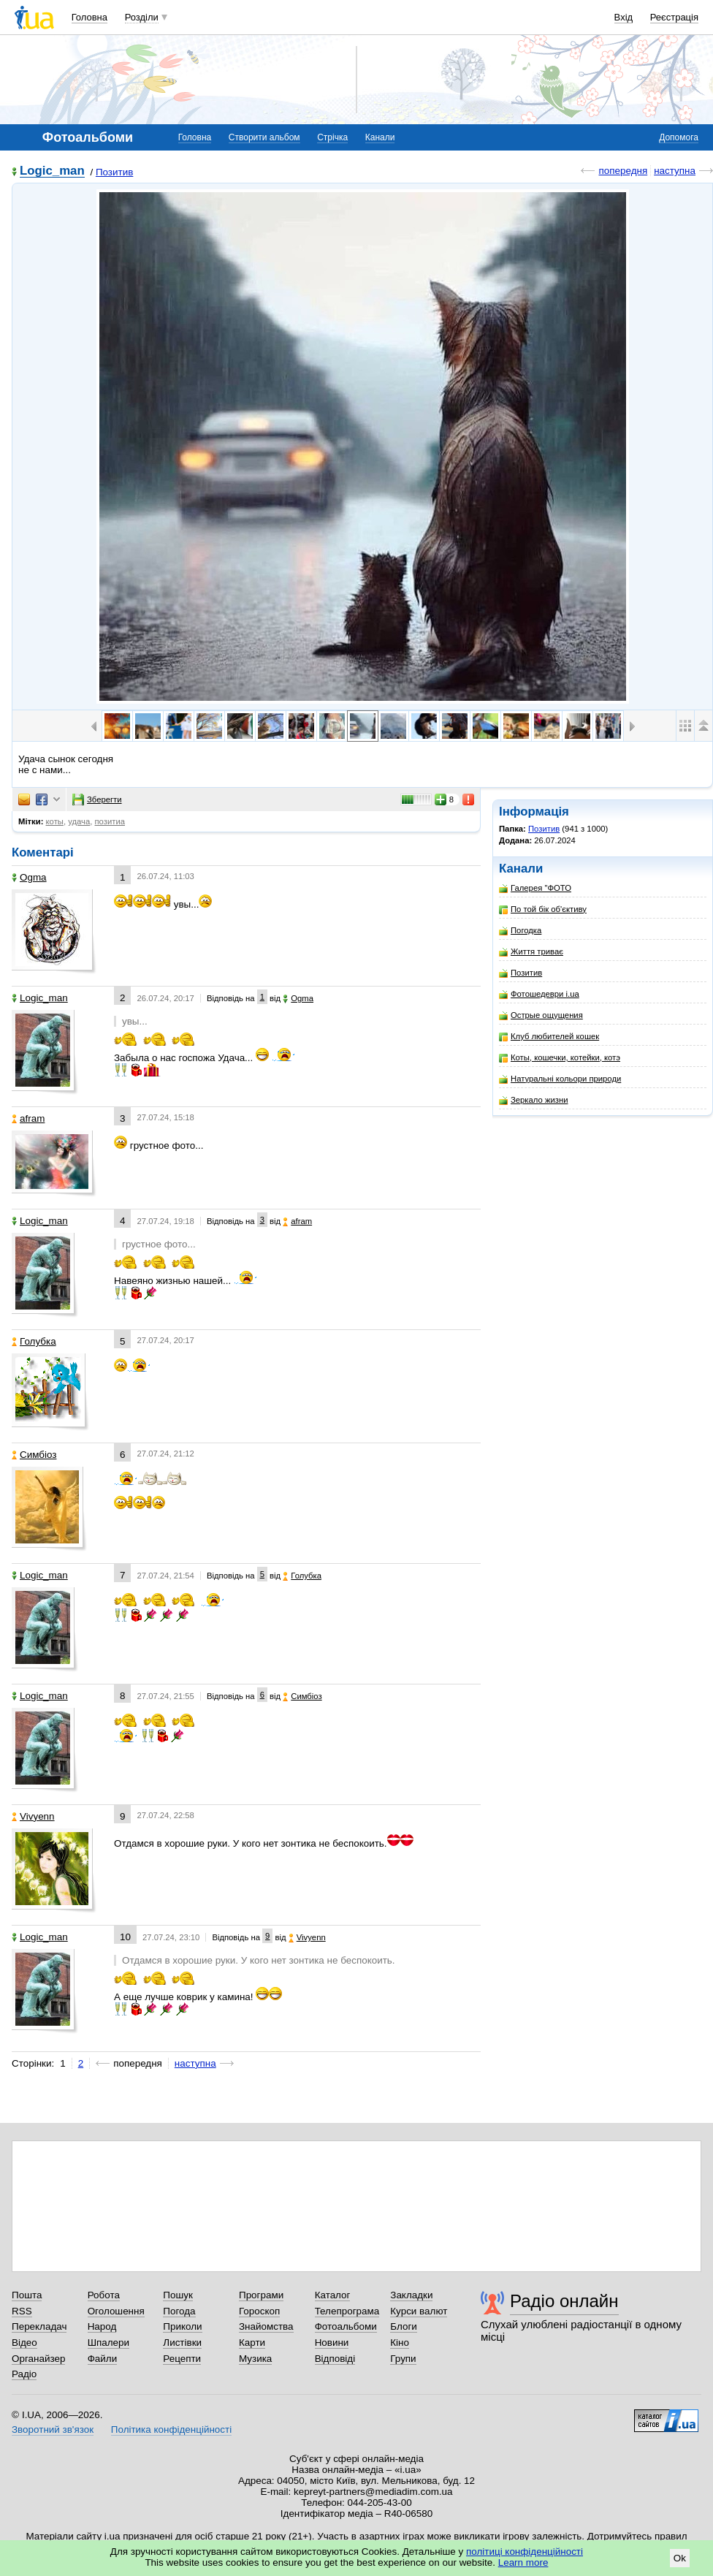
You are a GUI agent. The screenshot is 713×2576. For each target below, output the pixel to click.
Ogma (29, 877)
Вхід (623, 17)
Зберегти (97, 799)
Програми (261, 2295)
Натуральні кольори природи (560, 1079)
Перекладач (39, 2326)
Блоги (403, 2326)
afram (28, 1118)
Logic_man (52, 171)
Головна (89, 17)
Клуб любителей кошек (549, 1036)
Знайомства (266, 2326)
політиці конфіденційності (524, 2551)
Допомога (678, 137)
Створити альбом (264, 137)
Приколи (182, 2326)
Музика (255, 2358)
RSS (22, 2311)
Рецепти (182, 2358)
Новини (332, 2342)
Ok (680, 2558)
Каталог (333, 2295)
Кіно (399, 2342)
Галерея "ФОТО (535, 888)
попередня (622, 170)
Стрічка (332, 137)
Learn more (523, 2562)
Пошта (27, 2295)
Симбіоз (34, 1454)
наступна (674, 170)
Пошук (178, 2295)
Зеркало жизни (533, 1100)
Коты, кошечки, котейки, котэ (559, 1058)
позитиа (110, 821)
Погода (179, 2311)
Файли (103, 2358)
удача (79, 821)
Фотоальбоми (346, 2326)
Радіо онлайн (564, 2301)
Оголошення (116, 2311)
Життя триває (531, 952)
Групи (403, 2358)
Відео (24, 2342)
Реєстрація (674, 17)
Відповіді (335, 2358)
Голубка (34, 1341)
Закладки (411, 2295)
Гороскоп (259, 2311)
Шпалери (108, 2342)
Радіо (24, 2373)
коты (55, 821)
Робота (104, 2295)
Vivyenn (33, 1816)
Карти (252, 2342)
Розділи (142, 17)
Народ (102, 2326)
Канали (380, 137)
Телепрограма (347, 2311)
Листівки (182, 2342)
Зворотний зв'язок (53, 2429)
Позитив (114, 172)
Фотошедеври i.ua (539, 994)
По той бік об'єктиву (543, 909)
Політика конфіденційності (171, 2429)
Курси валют (418, 2311)
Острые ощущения (541, 1015)
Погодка (520, 930)
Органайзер (38, 2358)
